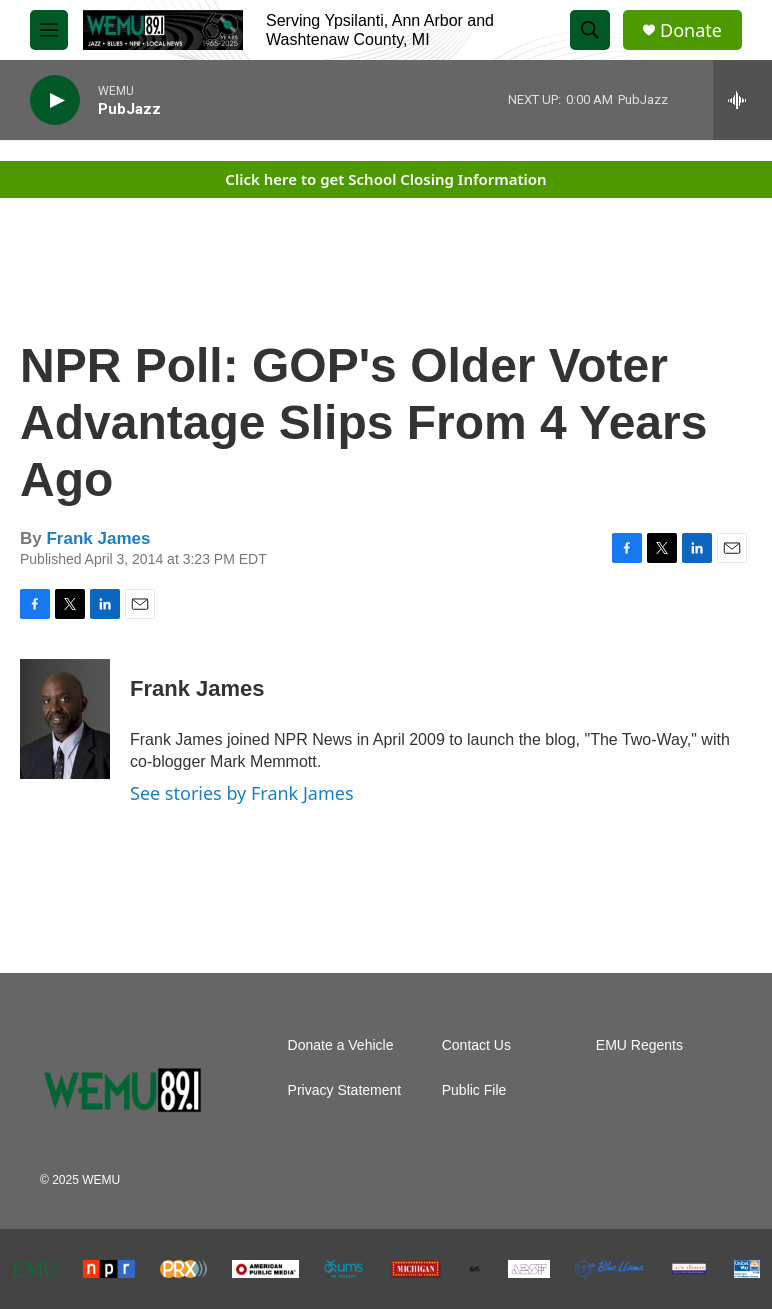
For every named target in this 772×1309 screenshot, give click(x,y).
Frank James (98, 538)
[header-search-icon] (590, 30)
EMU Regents (639, 1045)
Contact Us (476, 1045)
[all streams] (742, 100)
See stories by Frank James (242, 793)
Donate (691, 30)
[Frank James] (65, 719)
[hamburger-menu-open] (49, 30)
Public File (474, 1090)
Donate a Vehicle (341, 1045)
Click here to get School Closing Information (385, 179)
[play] (55, 100)
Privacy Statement (345, 1090)
